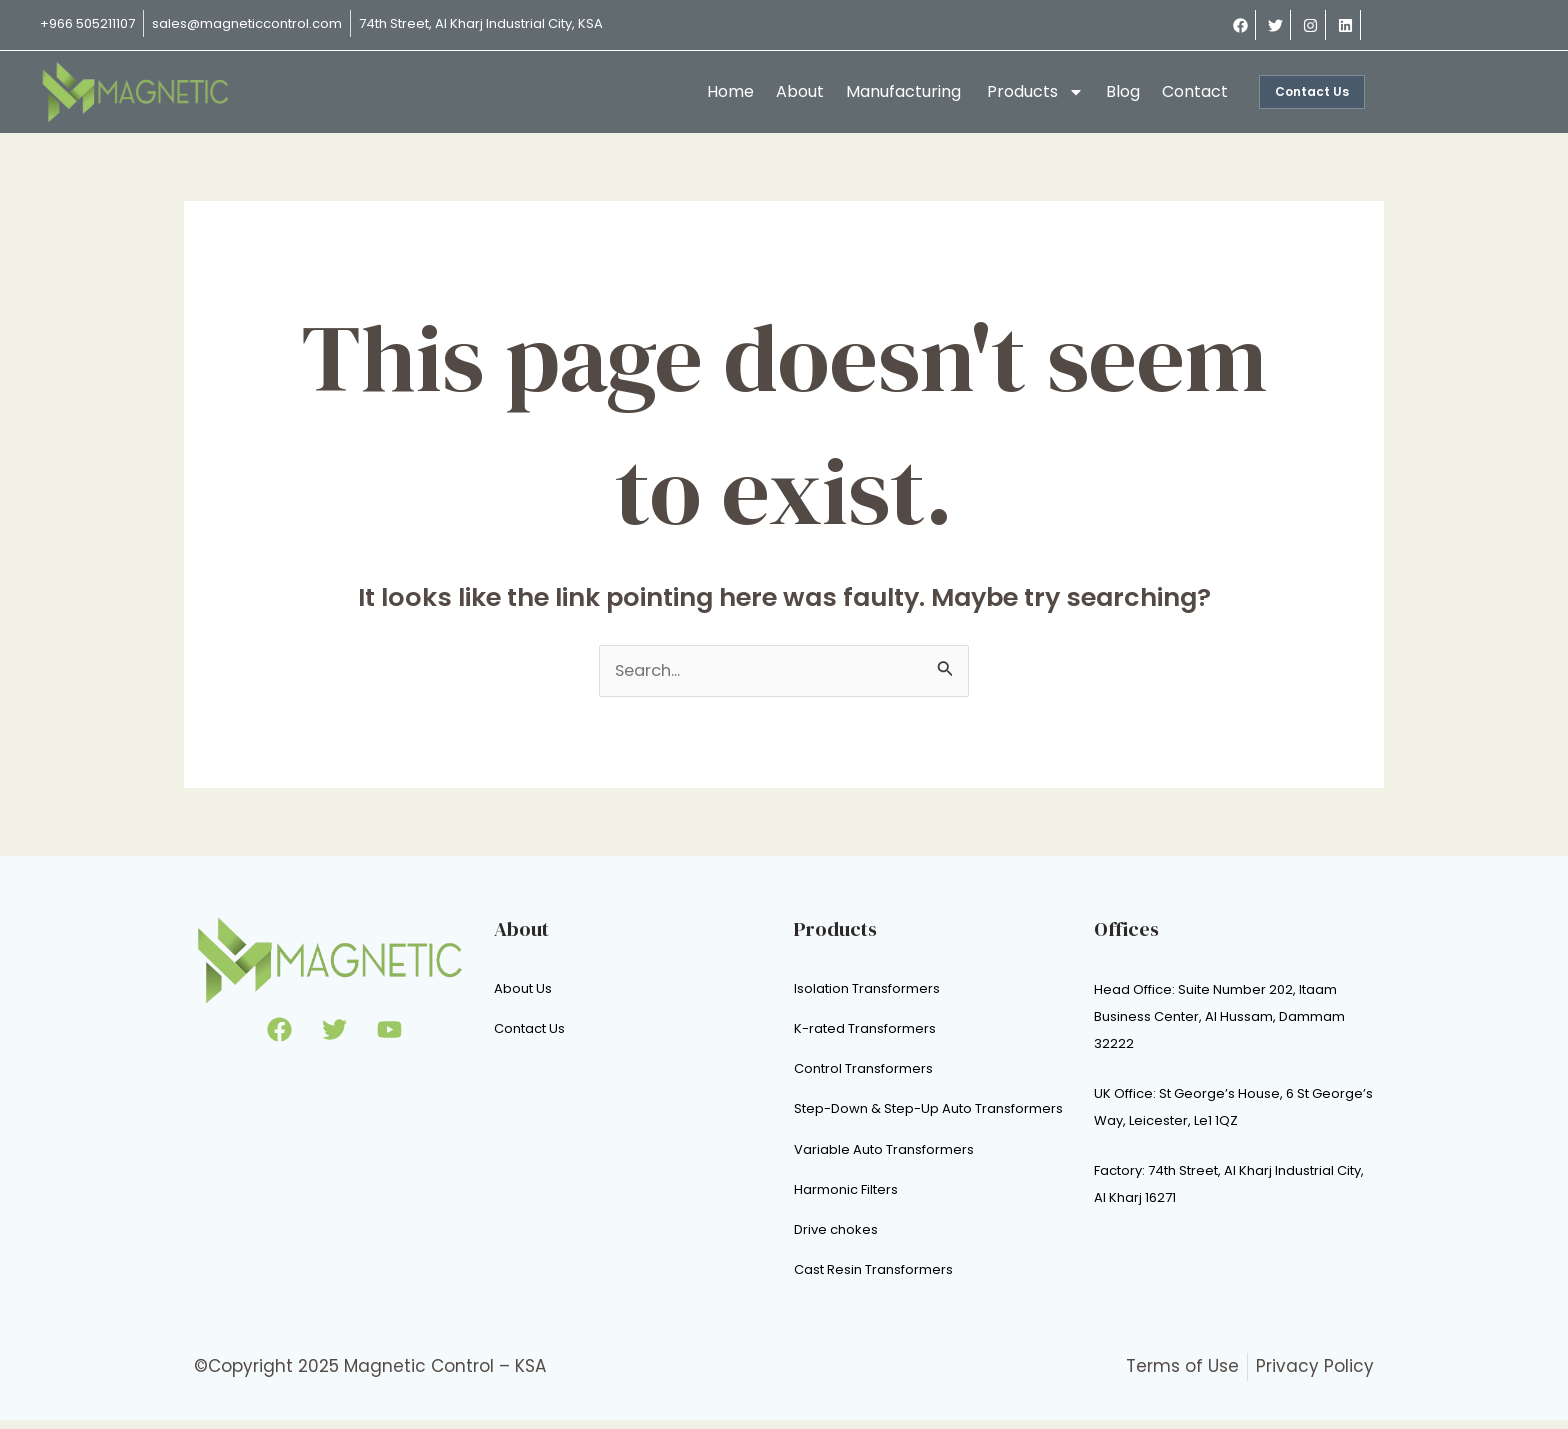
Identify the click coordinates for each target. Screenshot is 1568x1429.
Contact (1195, 91)
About (800, 91)
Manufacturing (905, 91)
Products (1035, 92)
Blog (1123, 91)
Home (730, 91)
